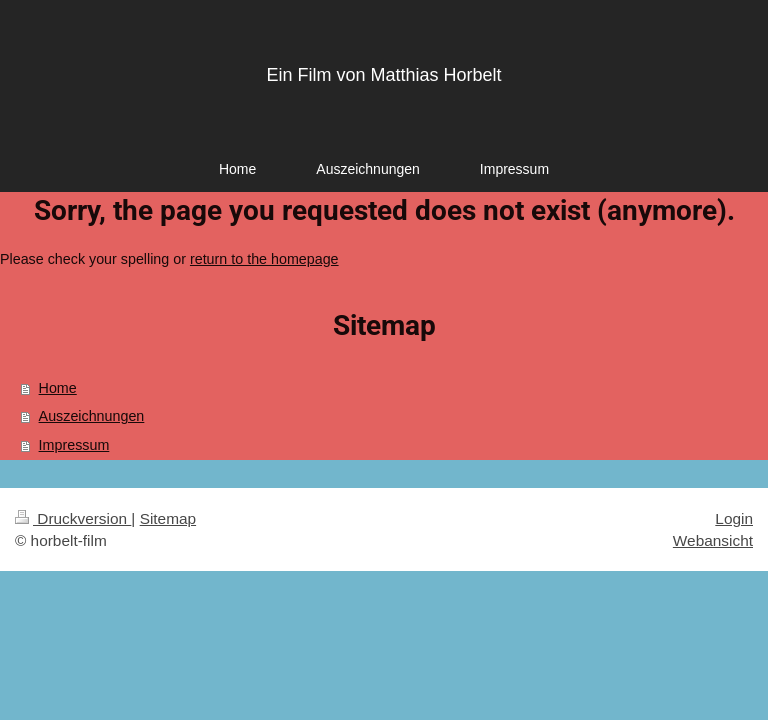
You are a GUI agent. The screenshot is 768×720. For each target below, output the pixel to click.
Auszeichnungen (92, 416)
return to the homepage (264, 259)
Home (58, 388)
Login (734, 518)
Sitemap (168, 518)
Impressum (74, 445)
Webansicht (713, 540)
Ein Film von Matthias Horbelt (383, 75)
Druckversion (73, 518)
